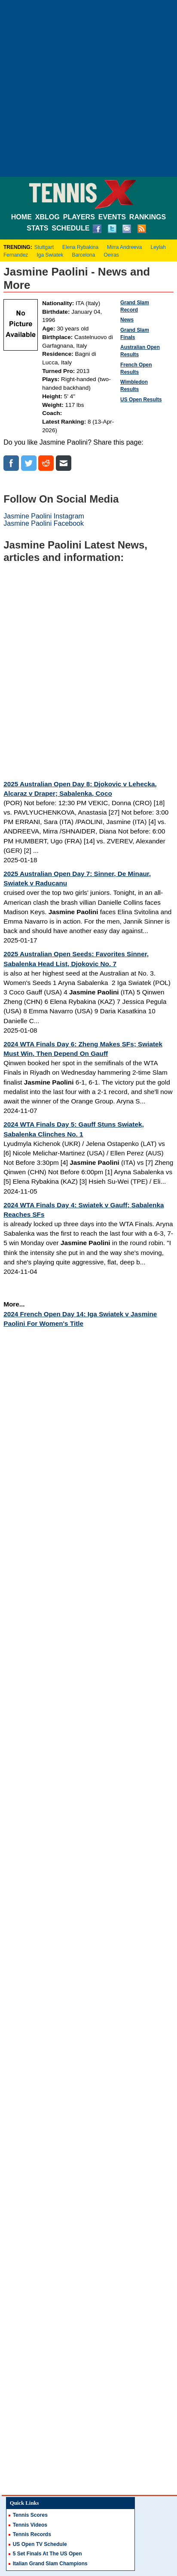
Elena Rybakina (80, 247)
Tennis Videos (30, 2525)
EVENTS (112, 217)
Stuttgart (44, 247)
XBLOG (47, 217)
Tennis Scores (30, 2515)
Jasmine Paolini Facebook (43, 523)
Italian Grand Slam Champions (50, 2564)
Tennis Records (32, 2534)
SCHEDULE (70, 228)
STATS (37, 228)
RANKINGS (147, 217)
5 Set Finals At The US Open (47, 2554)
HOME (21, 217)
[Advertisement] (88, 88)
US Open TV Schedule (40, 2544)
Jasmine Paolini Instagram (43, 516)
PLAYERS (79, 217)
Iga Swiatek (50, 255)
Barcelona (83, 255)
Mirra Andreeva (124, 247)
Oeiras (111, 255)
